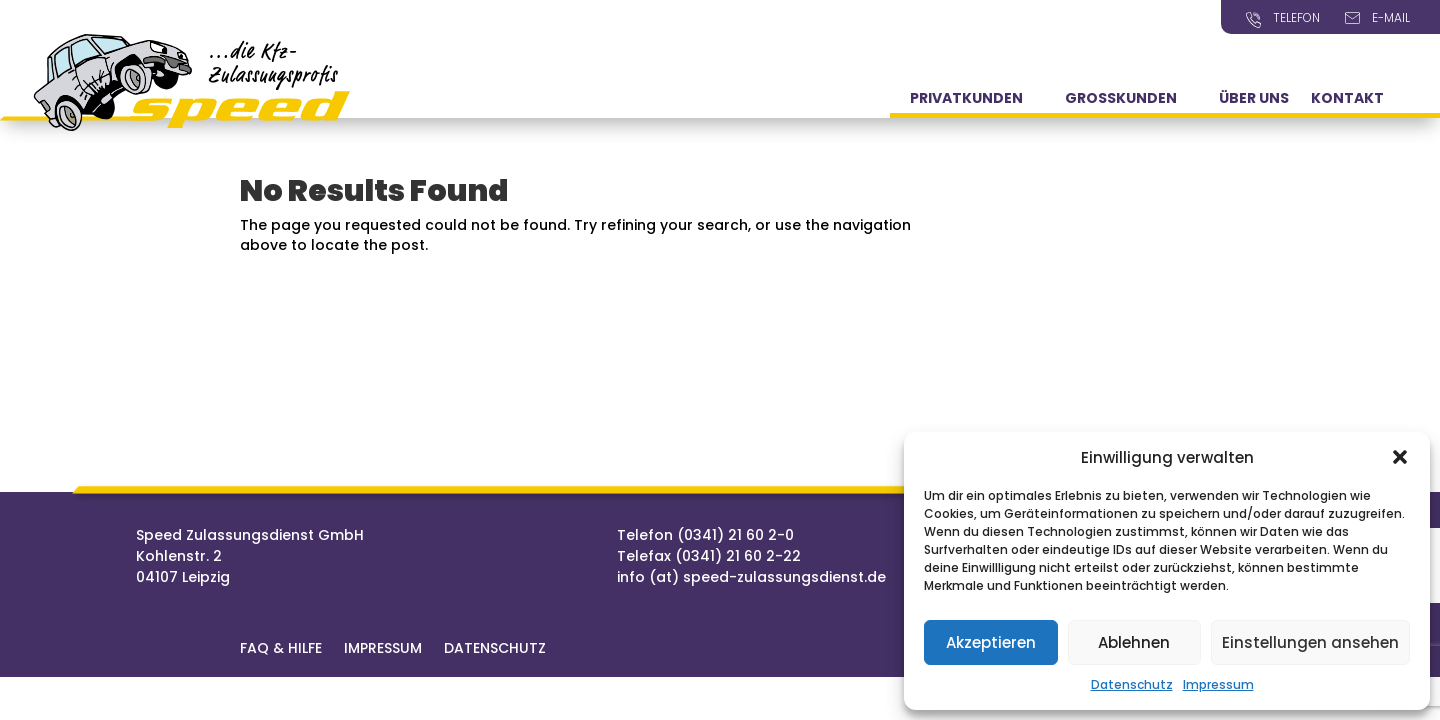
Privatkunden (966, 99)
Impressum (1218, 684)
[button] (1400, 457)
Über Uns (1254, 99)
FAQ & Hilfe (281, 649)
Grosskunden (1121, 99)
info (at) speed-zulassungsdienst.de (751, 577)
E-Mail (1391, 17)
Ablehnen (1134, 642)
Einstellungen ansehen (1310, 642)
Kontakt (1347, 99)
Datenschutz (1132, 684)
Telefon (1296, 17)
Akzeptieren (991, 642)
